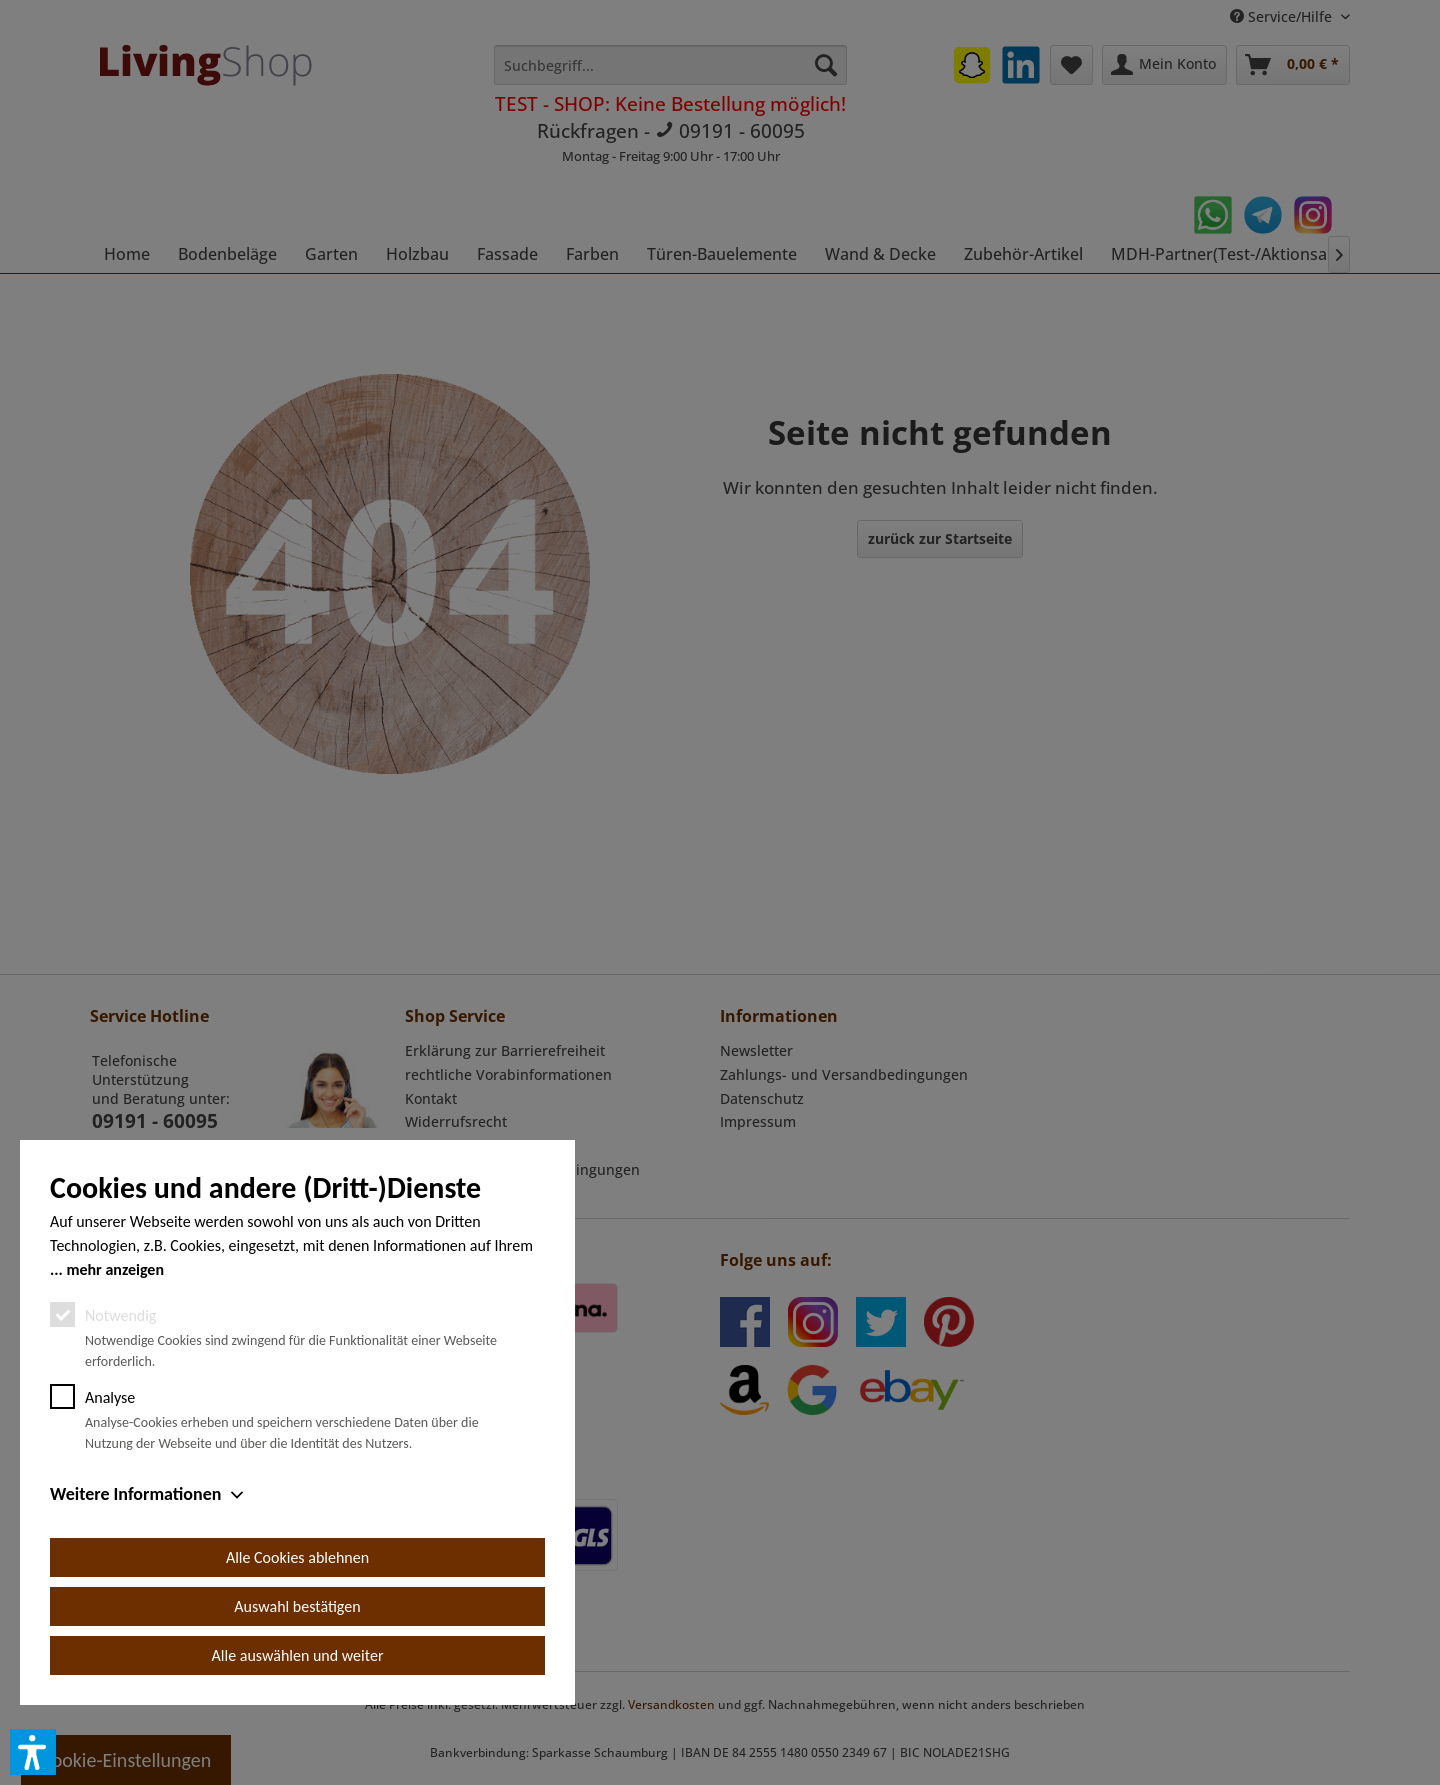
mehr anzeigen (115, 1269)
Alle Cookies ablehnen (297, 1557)
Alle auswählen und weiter (298, 1655)
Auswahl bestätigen (297, 1606)
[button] (33, 1752)
